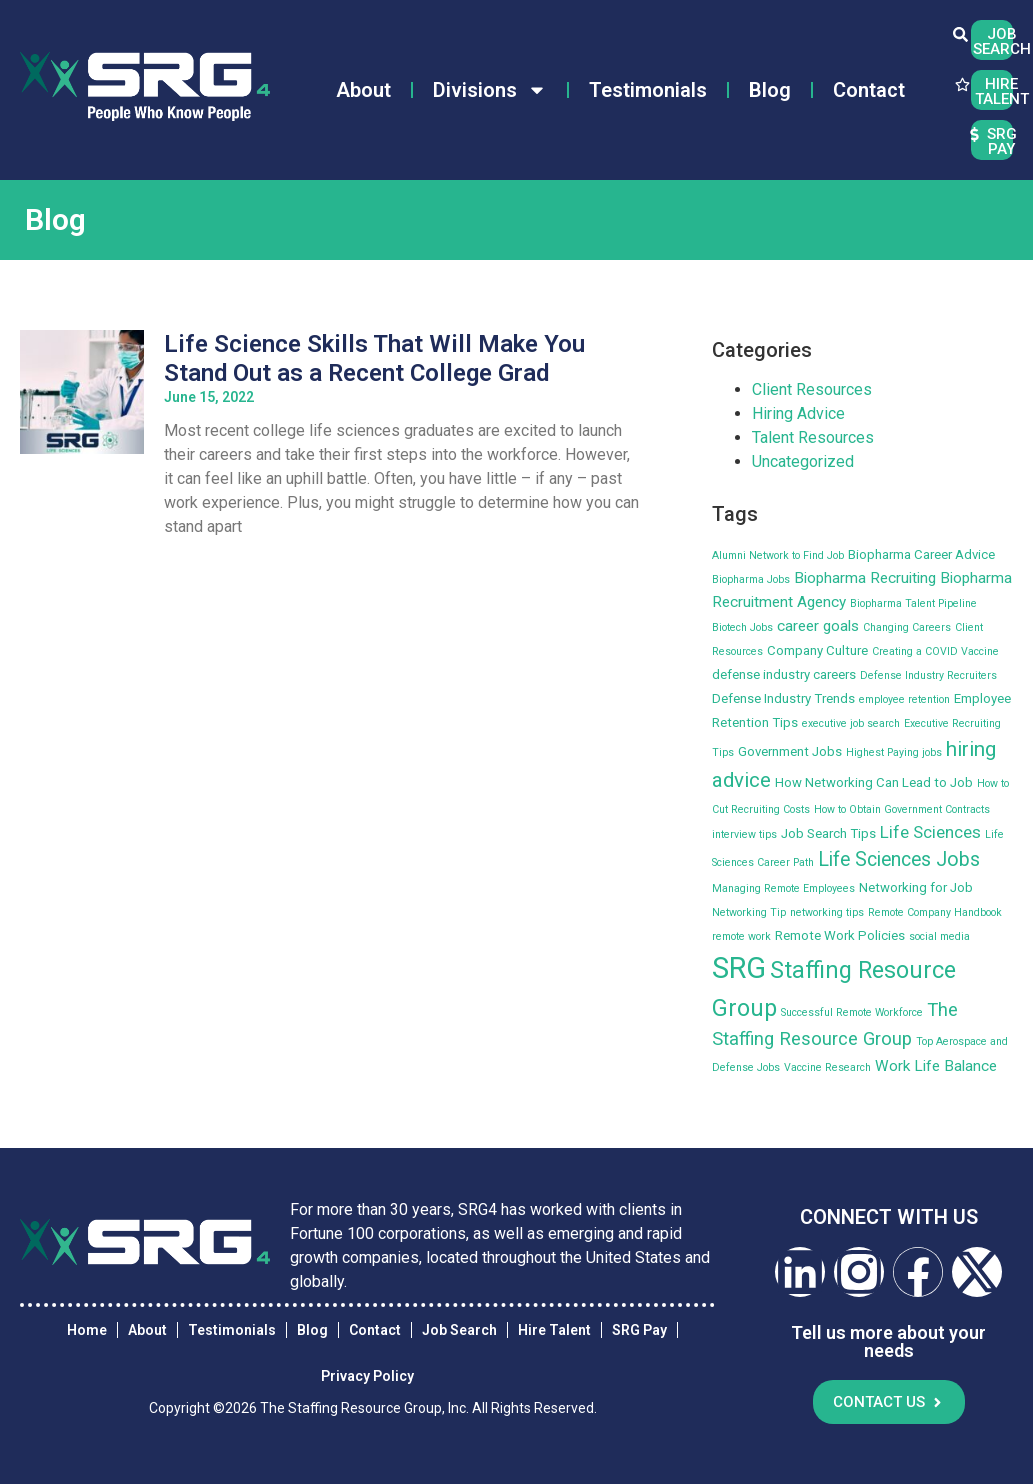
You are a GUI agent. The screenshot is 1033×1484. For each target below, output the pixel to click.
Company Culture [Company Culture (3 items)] (817, 650)
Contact (869, 90)
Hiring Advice (798, 413)
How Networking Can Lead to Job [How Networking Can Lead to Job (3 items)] (874, 782)
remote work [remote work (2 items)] (741, 936)
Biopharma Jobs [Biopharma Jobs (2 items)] (751, 579)
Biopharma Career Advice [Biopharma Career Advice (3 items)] (921, 554)
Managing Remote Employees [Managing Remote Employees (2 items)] (783, 888)
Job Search (459, 1330)
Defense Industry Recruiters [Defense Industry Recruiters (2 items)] (928, 675)
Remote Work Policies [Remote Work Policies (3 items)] (840, 935)
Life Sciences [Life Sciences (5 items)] (930, 832)
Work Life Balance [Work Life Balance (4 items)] (936, 1066)
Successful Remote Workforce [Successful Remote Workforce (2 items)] (852, 1012)
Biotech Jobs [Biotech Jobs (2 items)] (742, 627)
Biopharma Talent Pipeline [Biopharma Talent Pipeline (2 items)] (913, 603)
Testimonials (648, 90)
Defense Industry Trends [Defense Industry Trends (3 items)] (783, 698)
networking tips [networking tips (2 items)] (827, 912)
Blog (770, 90)
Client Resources (812, 389)
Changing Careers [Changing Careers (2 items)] (907, 627)
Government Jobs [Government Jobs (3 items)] (790, 751)
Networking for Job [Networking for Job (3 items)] (916, 887)
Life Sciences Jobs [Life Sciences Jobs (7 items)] (899, 859)
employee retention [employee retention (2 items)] (904, 699)
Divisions (490, 90)
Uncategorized (803, 461)
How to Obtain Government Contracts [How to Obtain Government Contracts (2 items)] (902, 809)
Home (87, 1330)
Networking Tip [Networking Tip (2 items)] (749, 912)
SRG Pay (639, 1330)
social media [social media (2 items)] (939, 936)
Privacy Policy (367, 1376)
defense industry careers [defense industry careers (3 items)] (784, 674)
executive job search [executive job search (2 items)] (851, 723)
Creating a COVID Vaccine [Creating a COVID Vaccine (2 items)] (935, 651)
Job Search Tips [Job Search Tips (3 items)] (828, 833)
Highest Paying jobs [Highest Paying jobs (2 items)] (894, 752)
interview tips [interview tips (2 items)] (744, 834)
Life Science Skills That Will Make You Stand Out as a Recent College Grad (374, 358)
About (363, 90)
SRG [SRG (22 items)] (739, 968)
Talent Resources (813, 437)
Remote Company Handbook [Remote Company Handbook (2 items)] (935, 912)
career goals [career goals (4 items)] (818, 626)
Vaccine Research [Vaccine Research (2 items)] (827, 1067)
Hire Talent (554, 1330)
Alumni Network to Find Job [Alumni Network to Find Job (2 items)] (778, 555)
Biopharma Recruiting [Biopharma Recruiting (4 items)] (865, 578)
